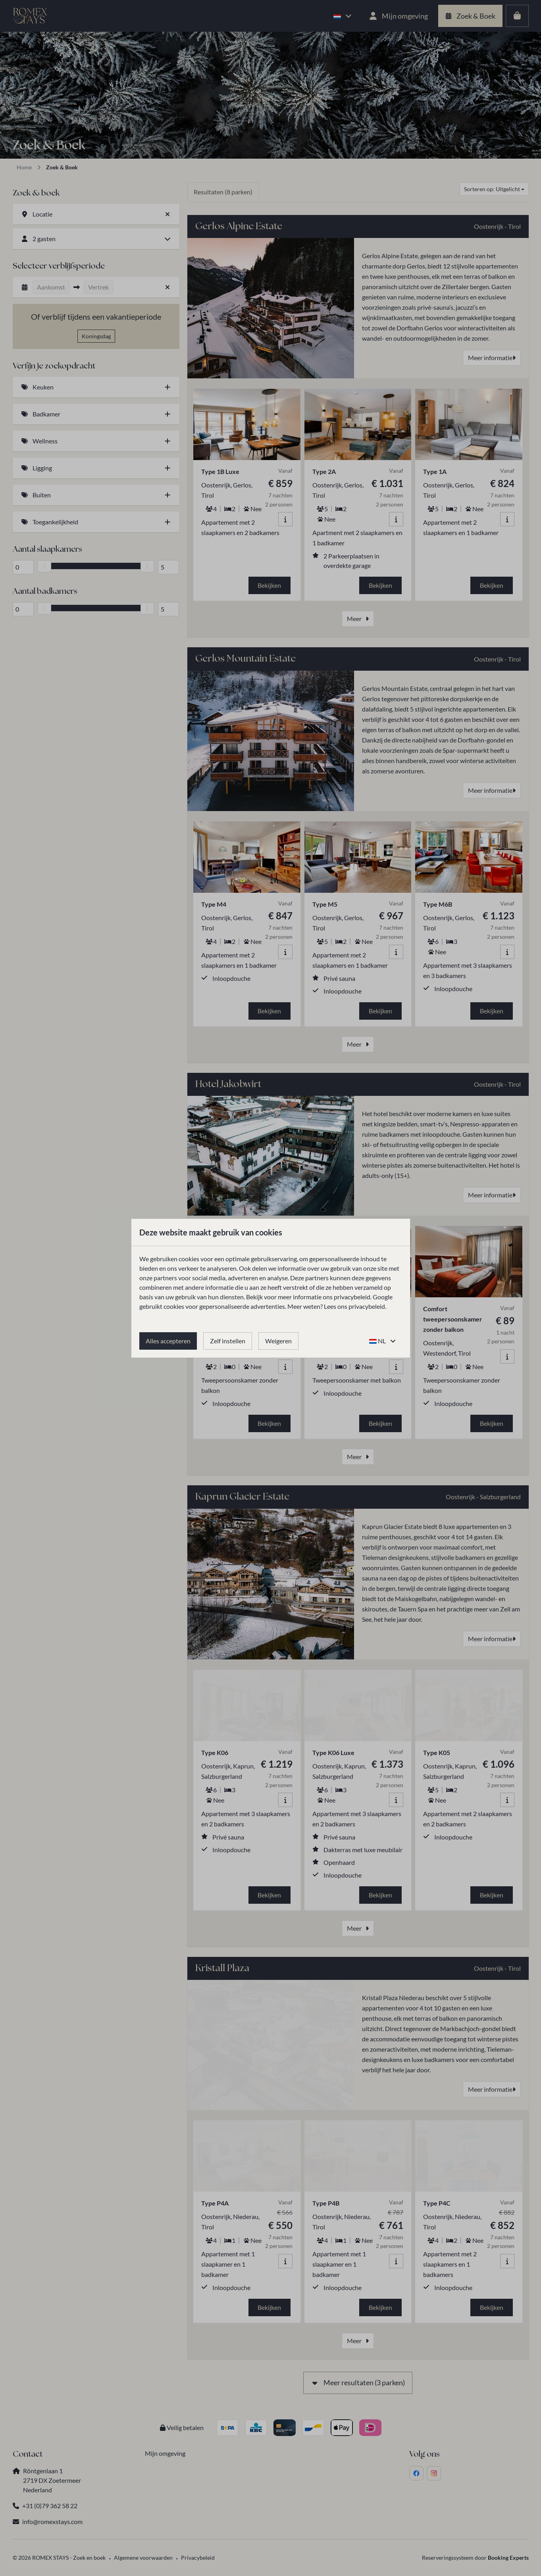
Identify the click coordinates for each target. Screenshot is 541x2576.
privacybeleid (352, 1296)
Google (383, 1296)
